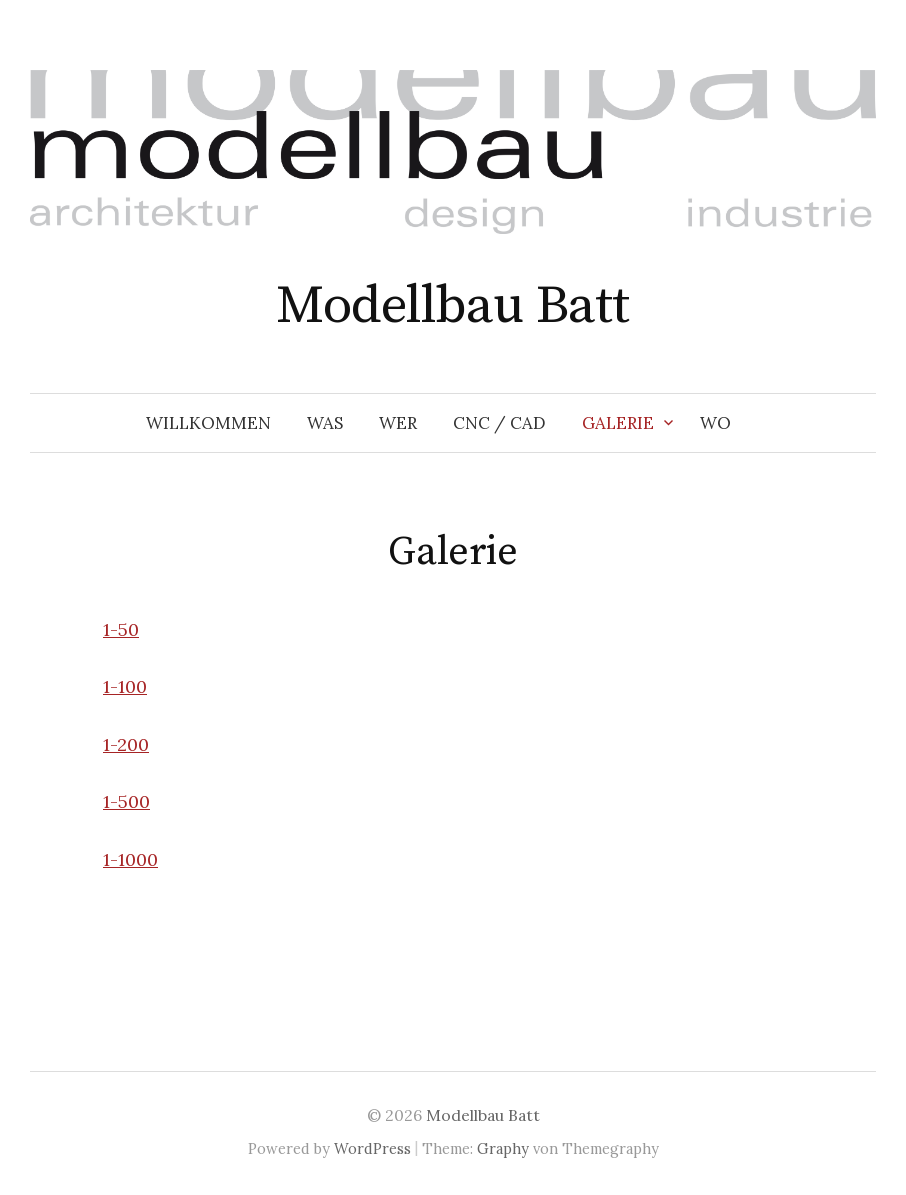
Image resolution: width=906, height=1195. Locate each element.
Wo (715, 423)
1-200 (126, 744)
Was (325, 423)
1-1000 (130, 859)
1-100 (125, 686)
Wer (398, 423)
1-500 (126, 801)
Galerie (618, 423)
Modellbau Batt (452, 306)
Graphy (503, 1148)
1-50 (121, 629)
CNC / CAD (499, 423)
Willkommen (208, 423)
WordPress (372, 1148)
